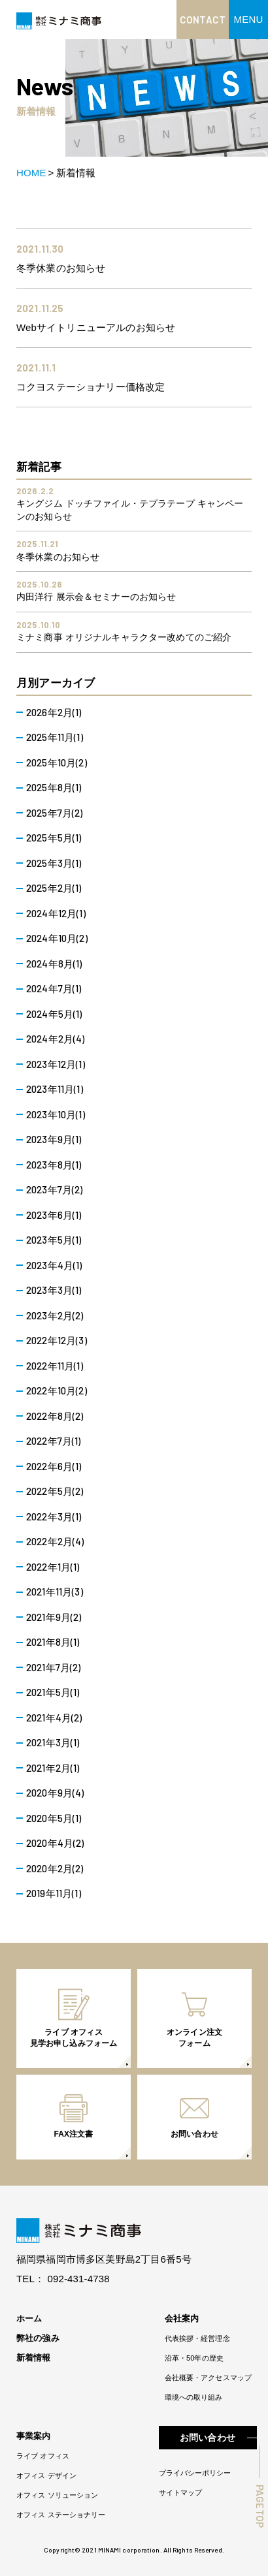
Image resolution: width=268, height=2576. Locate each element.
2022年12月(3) (56, 1340)
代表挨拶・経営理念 (197, 2338)
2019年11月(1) (53, 1893)
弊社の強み (37, 2338)
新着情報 (33, 2358)
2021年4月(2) (54, 1717)
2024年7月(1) (54, 988)
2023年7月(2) (54, 1189)
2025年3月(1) (54, 863)
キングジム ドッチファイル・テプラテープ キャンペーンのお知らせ (129, 510)
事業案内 (33, 2436)
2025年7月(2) (54, 813)
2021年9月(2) (54, 1617)
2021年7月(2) (53, 1667)
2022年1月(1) (53, 1567)
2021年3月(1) (53, 1742)
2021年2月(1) (53, 1768)
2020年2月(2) (55, 1868)
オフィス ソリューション (57, 2495)
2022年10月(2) (56, 1390)
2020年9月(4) (55, 1792)
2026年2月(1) (54, 712)
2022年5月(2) (55, 1491)
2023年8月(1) (54, 1164)
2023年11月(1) (54, 1089)
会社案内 (182, 2318)
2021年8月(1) (53, 1642)
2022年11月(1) (54, 1366)
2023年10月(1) (55, 1114)
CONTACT (203, 19)
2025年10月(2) (56, 762)
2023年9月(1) (54, 1139)
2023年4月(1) (54, 1265)
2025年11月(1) (54, 737)
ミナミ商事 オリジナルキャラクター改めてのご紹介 (123, 637)
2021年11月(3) (54, 1591)
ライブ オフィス (42, 2456)
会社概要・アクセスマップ (208, 2377)
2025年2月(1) (54, 888)
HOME (31, 172)
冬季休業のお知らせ (57, 557)
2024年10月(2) (57, 938)
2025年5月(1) (54, 837)
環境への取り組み (194, 2397)
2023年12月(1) (55, 1064)
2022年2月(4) (55, 1541)
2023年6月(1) (54, 1215)
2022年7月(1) (53, 1441)
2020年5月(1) (54, 1818)
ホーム (29, 2318)
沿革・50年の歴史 (194, 2358)
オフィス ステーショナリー (61, 2515)
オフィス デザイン (46, 2475)
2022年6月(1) (54, 1466)
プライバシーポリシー (195, 2473)
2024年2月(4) (55, 1039)
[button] (248, 19)
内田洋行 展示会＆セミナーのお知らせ (96, 596)
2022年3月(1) (54, 1516)
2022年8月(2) (55, 1416)
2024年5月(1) (54, 1014)
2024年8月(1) (54, 963)
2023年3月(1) (54, 1290)
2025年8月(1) (54, 787)
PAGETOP (259, 2506)
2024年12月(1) (56, 913)
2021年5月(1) (53, 1692)
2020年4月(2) (55, 1843)
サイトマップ (181, 2492)
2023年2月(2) (55, 1315)
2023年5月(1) (54, 1240)
